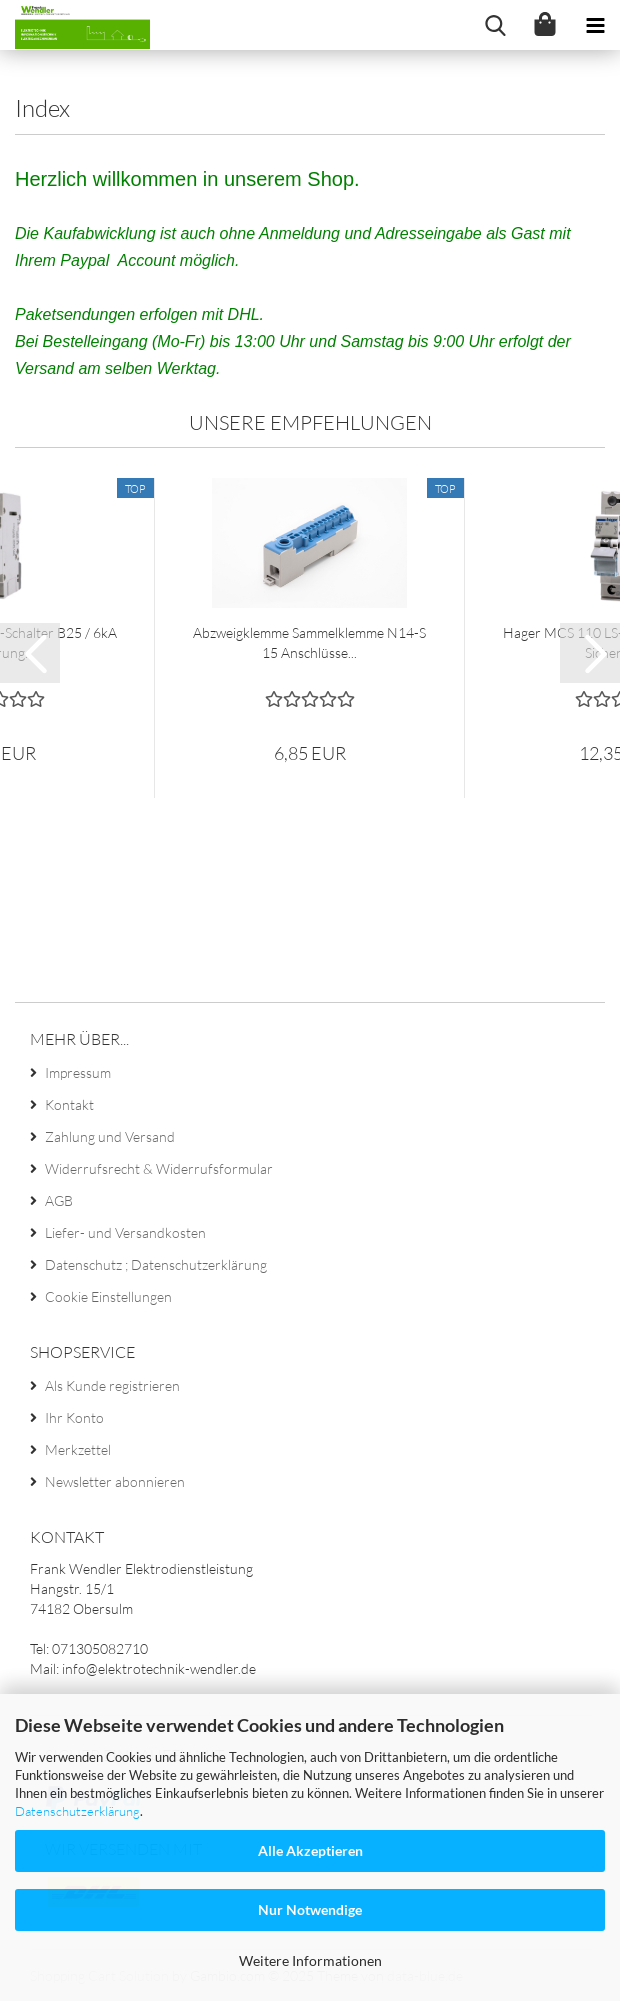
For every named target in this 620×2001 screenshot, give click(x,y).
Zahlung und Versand (110, 1136)
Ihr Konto (74, 1417)
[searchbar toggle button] (495, 25)
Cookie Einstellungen (108, 1296)
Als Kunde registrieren (112, 1385)
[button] (30, 653)
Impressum (78, 1072)
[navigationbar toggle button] (595, 25)
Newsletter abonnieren (115, 1481)
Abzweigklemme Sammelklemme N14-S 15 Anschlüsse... (309, 642)
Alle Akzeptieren (310, 1850)
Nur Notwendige (310, 1909)
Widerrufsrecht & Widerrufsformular (159, 1168)
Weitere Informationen (310, 1960)
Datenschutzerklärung (77, 1811)
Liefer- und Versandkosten (125, 1232)
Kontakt (69, 1104)
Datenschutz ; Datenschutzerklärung (156, 1264)
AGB (59, 1200)
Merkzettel (78, 1449)
